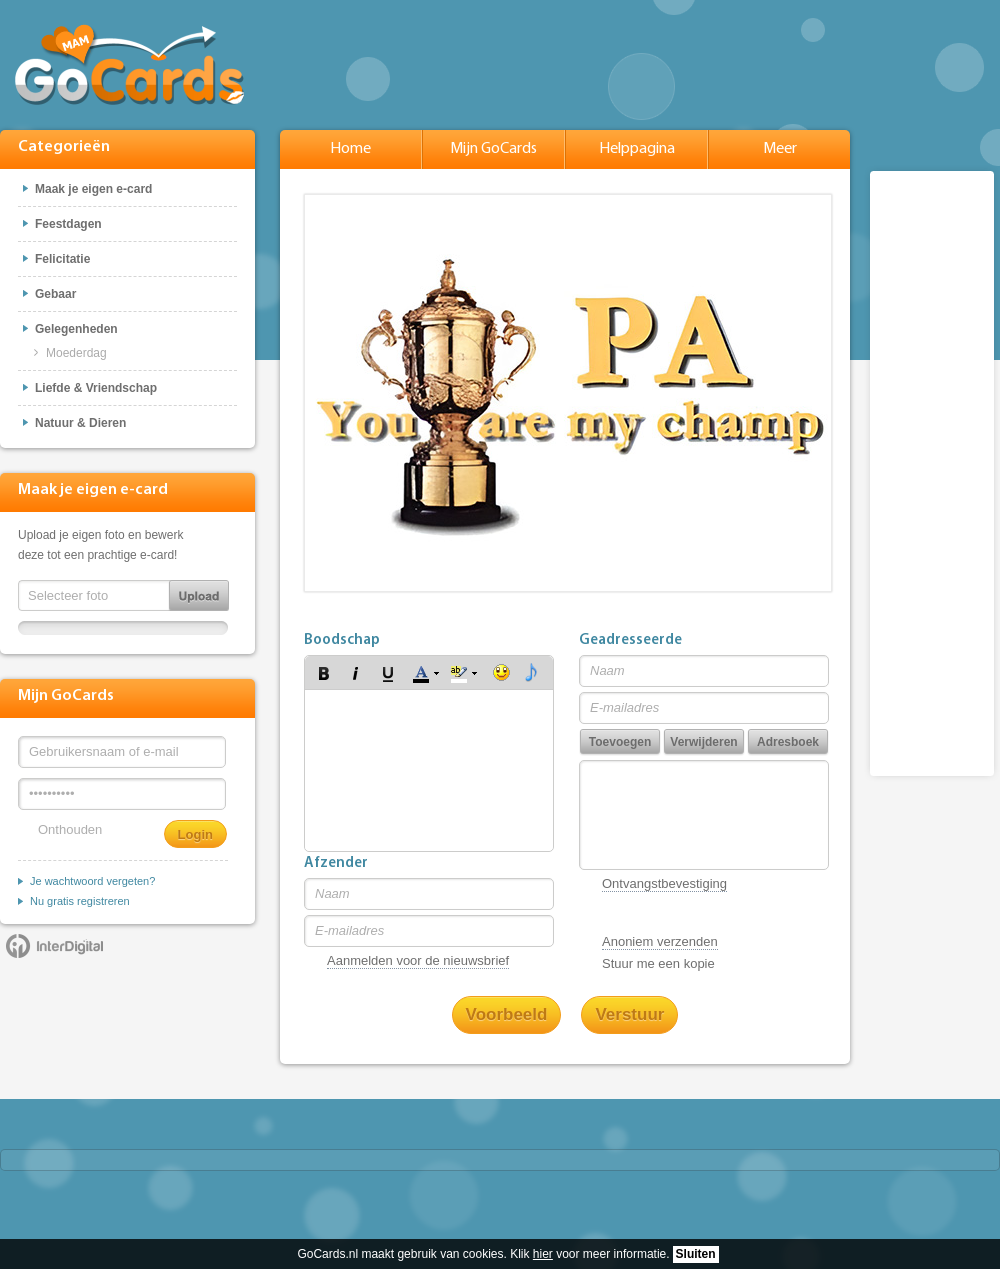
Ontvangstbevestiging (664, 883)
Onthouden (70, 829)
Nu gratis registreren (80, 901)
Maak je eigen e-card (93, 189)
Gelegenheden (76, 329)
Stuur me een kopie (658, 963)
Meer (780, 149)
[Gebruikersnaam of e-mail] (122, 752)
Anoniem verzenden (660, 941)
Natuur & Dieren (80, 423)
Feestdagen (68, 224)
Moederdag (76, 353)
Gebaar (55, 294)
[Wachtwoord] (122, 794)
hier (543, 1254)
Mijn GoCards (493, 149)
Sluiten (696, 1254)
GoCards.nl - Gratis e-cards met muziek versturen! (130, 63)
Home (350, 149)
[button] (324, 673)
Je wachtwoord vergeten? (92, 881)
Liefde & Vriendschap (96, 388)
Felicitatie (62, 259)
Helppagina (637, 149)
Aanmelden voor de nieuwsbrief (418, 960)
